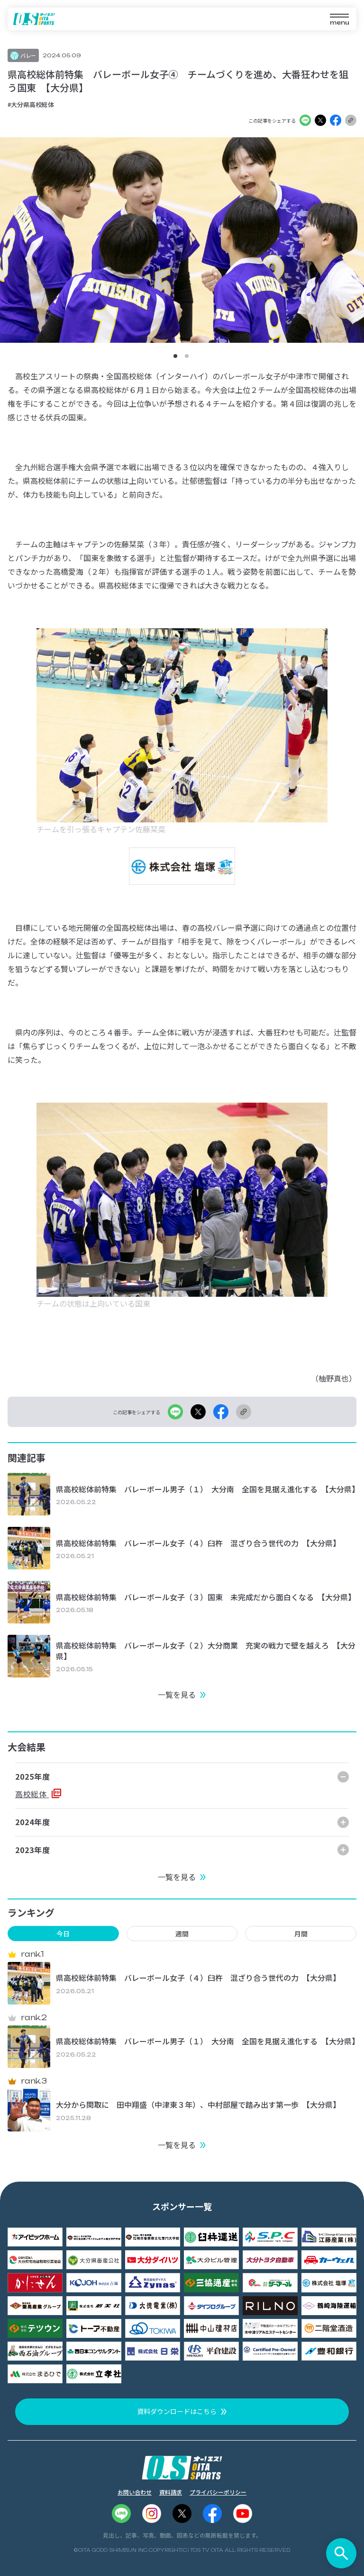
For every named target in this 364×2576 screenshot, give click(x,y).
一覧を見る (177, 1694)
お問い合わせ (135, 2492)
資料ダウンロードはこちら (177, 2411)
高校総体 (32, 1794)
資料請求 (170, 2492)
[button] (175, 356)
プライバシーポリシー (218, 2492)
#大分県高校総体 (31, 104)
